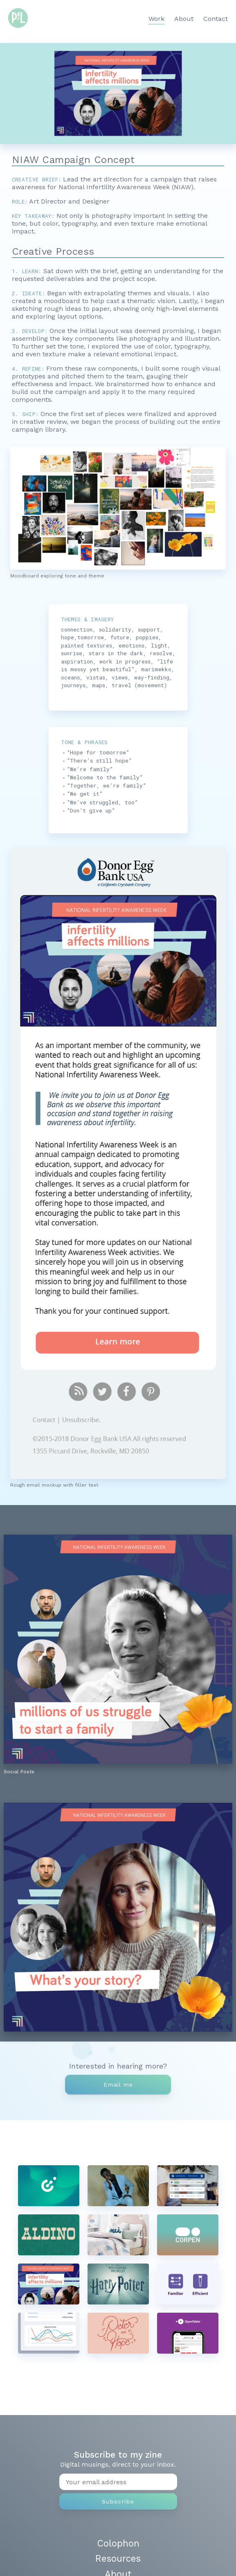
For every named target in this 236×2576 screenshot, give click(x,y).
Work (156, 19)
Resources (118, 2558)
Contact (215, 19)
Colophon (118, 2543)
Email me (118, 2084)
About (183, 19)
